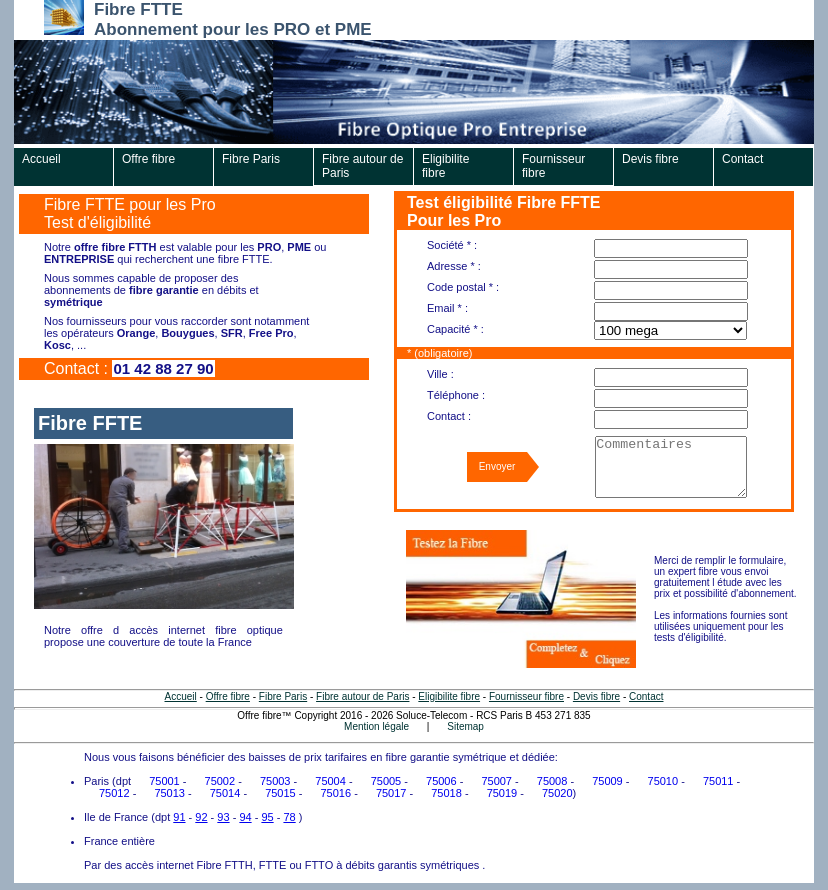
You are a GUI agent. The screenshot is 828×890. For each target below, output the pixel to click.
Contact (742, 159)
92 (201, 817)
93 (223, 817)
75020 (557, 793)
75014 (225, 793)
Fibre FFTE (90, 423)
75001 (164, 781)
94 (245, 817)
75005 (386, 781)
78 (289, 817)
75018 (446, 793)
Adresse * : (454, 266)
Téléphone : (456, 395)
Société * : (452, 245)
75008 (552, 781)
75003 (275, 781)
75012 (114, 793)
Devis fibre (650, 159)
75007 (496, 781)
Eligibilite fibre (445, 166)
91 (179, 817)
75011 (718, 781)
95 (267, 817)
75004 (330, 781)
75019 (502, 793)
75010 (663, 781)
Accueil (41, 159)
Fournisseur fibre (553, 166)
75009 (607, 781)
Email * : (447, 308)
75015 (280, 793)
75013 (169, 793)
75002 (220, 781)
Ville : (440, 374)
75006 (441, 781)
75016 (336, 793)
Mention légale (376, 726)
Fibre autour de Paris (362, 166)
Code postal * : (463, 287)
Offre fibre (148, 159)
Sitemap (465, 726)
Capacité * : (455, 329)
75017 (391, 793)
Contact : (449, 416)
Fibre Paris (251, 159)
